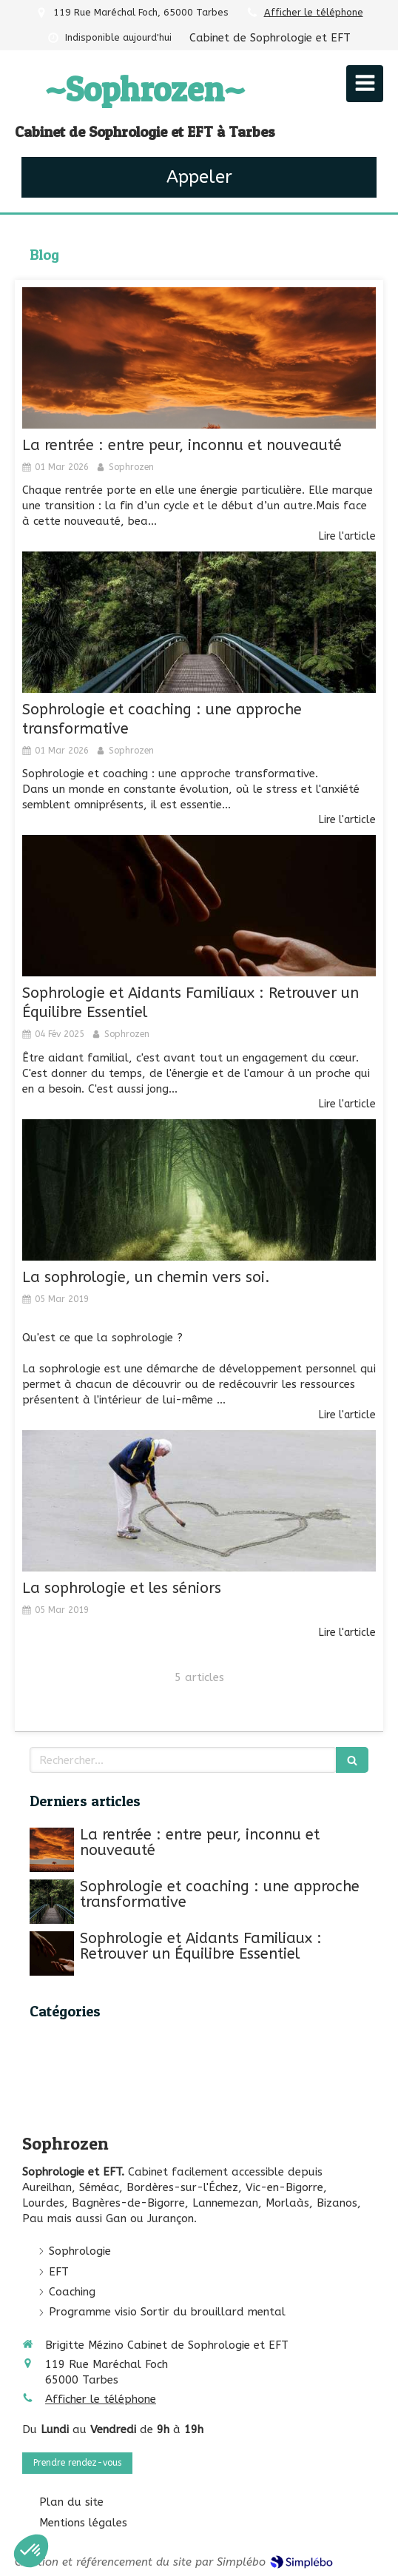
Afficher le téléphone (313, 12)
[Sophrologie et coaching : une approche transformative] (199, 622)
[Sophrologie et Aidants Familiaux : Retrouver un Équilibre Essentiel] (199, 905)
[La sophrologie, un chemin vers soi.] (199, 1190)
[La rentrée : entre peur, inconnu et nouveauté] (199, 358)
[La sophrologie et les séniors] (199, 1501)
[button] (31, 2551)
